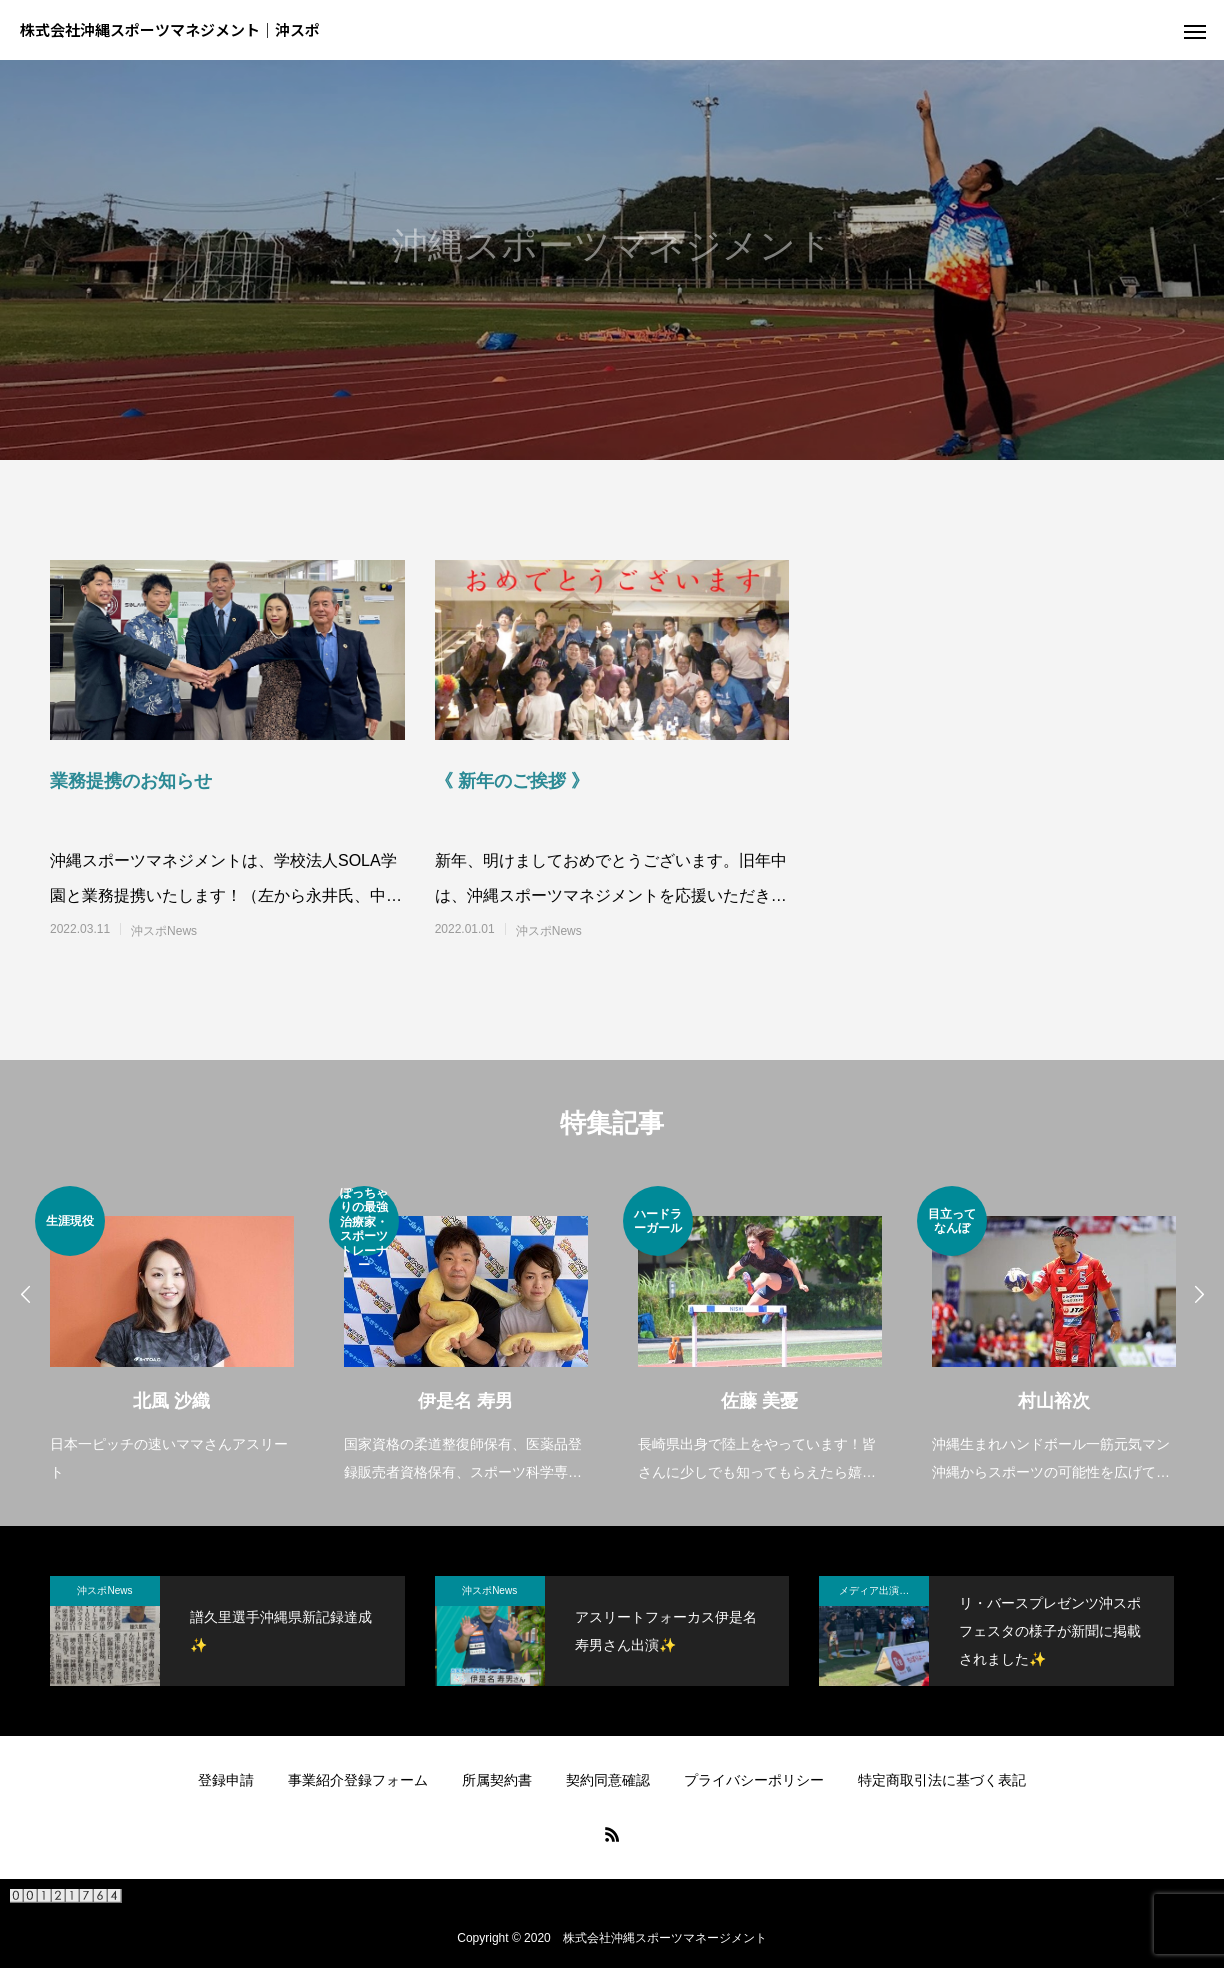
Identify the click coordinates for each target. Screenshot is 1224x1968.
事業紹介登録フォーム (358, 1780)
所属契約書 (497, 1780)
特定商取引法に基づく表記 (942, 1780)
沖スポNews (164, 931)
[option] (172, 1336)
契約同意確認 (608, 1780)
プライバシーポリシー (754, 1780)
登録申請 (226, 1780)
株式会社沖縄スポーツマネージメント (665, 1938)
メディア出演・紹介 (884, 1590)
